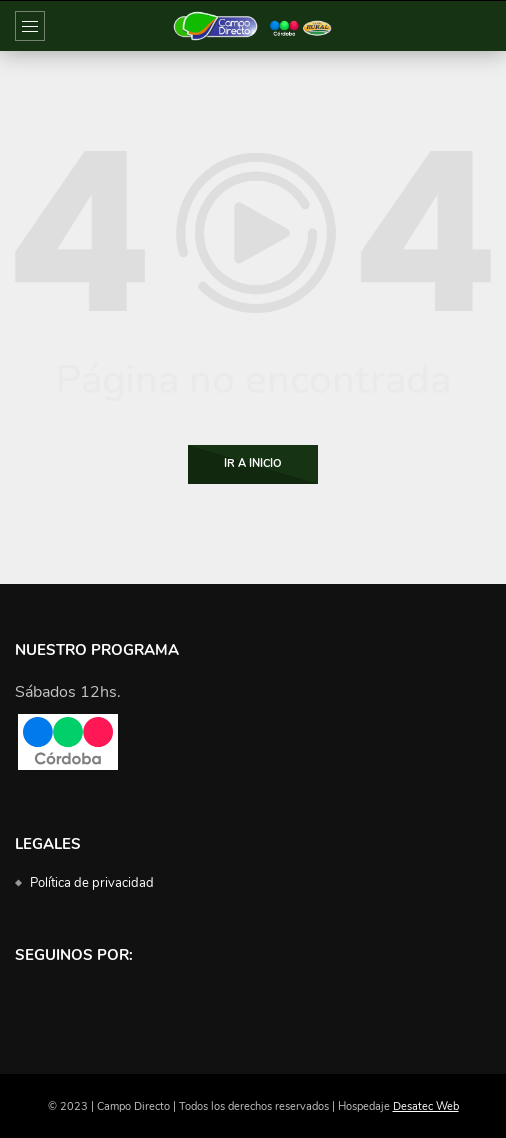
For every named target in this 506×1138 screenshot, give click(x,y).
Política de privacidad (92, 883)
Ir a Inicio (253, 463)
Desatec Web (426, 1106)
